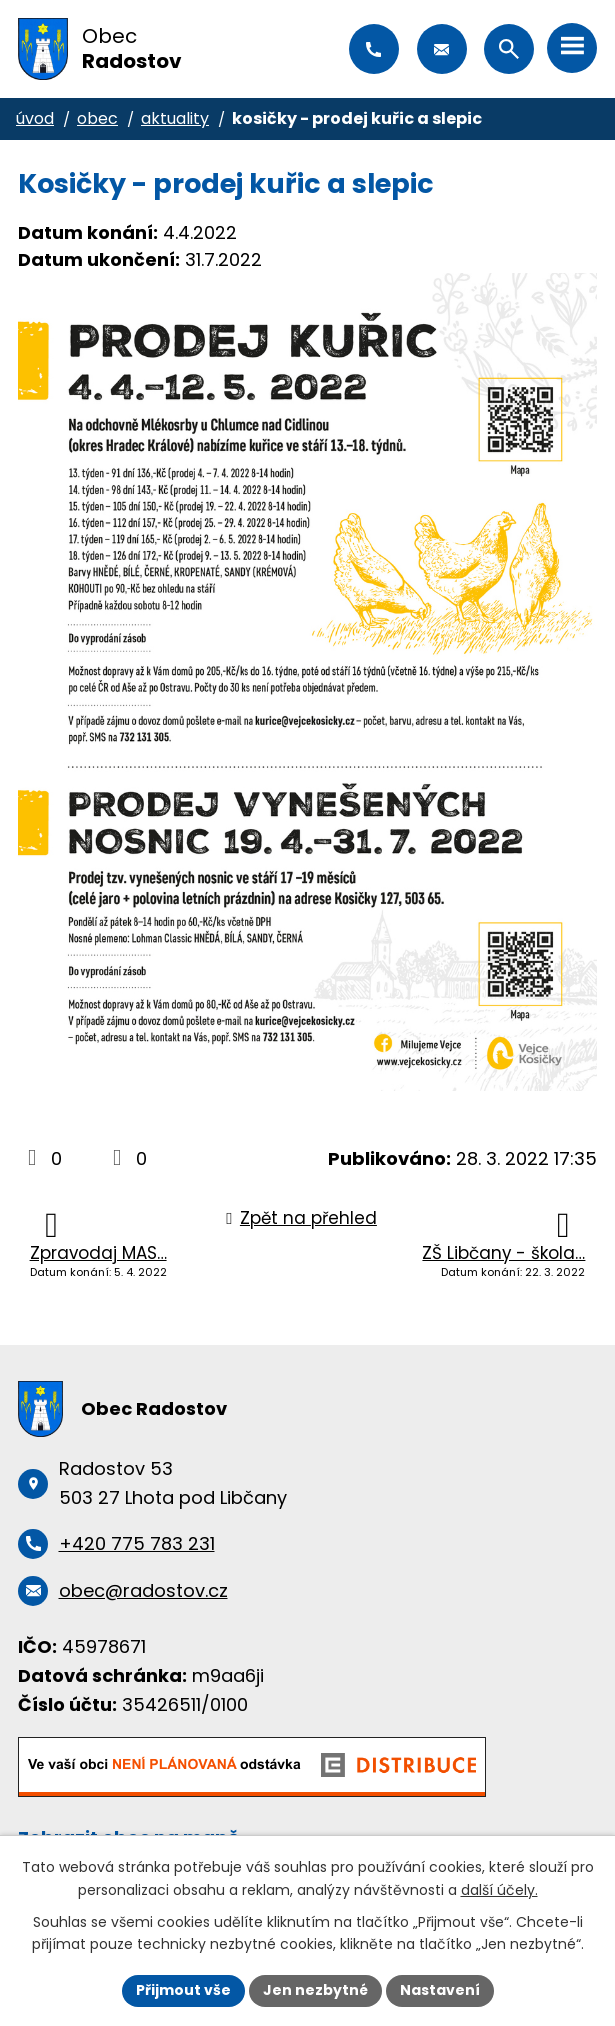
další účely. (499, 1890)
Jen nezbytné (315, 1990)
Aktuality (175, 118)
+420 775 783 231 (374, 49)
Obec (97, 118)
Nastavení (440, 1990)
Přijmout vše (183, 1990)
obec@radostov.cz (442, 49)
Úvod (35, 118)
